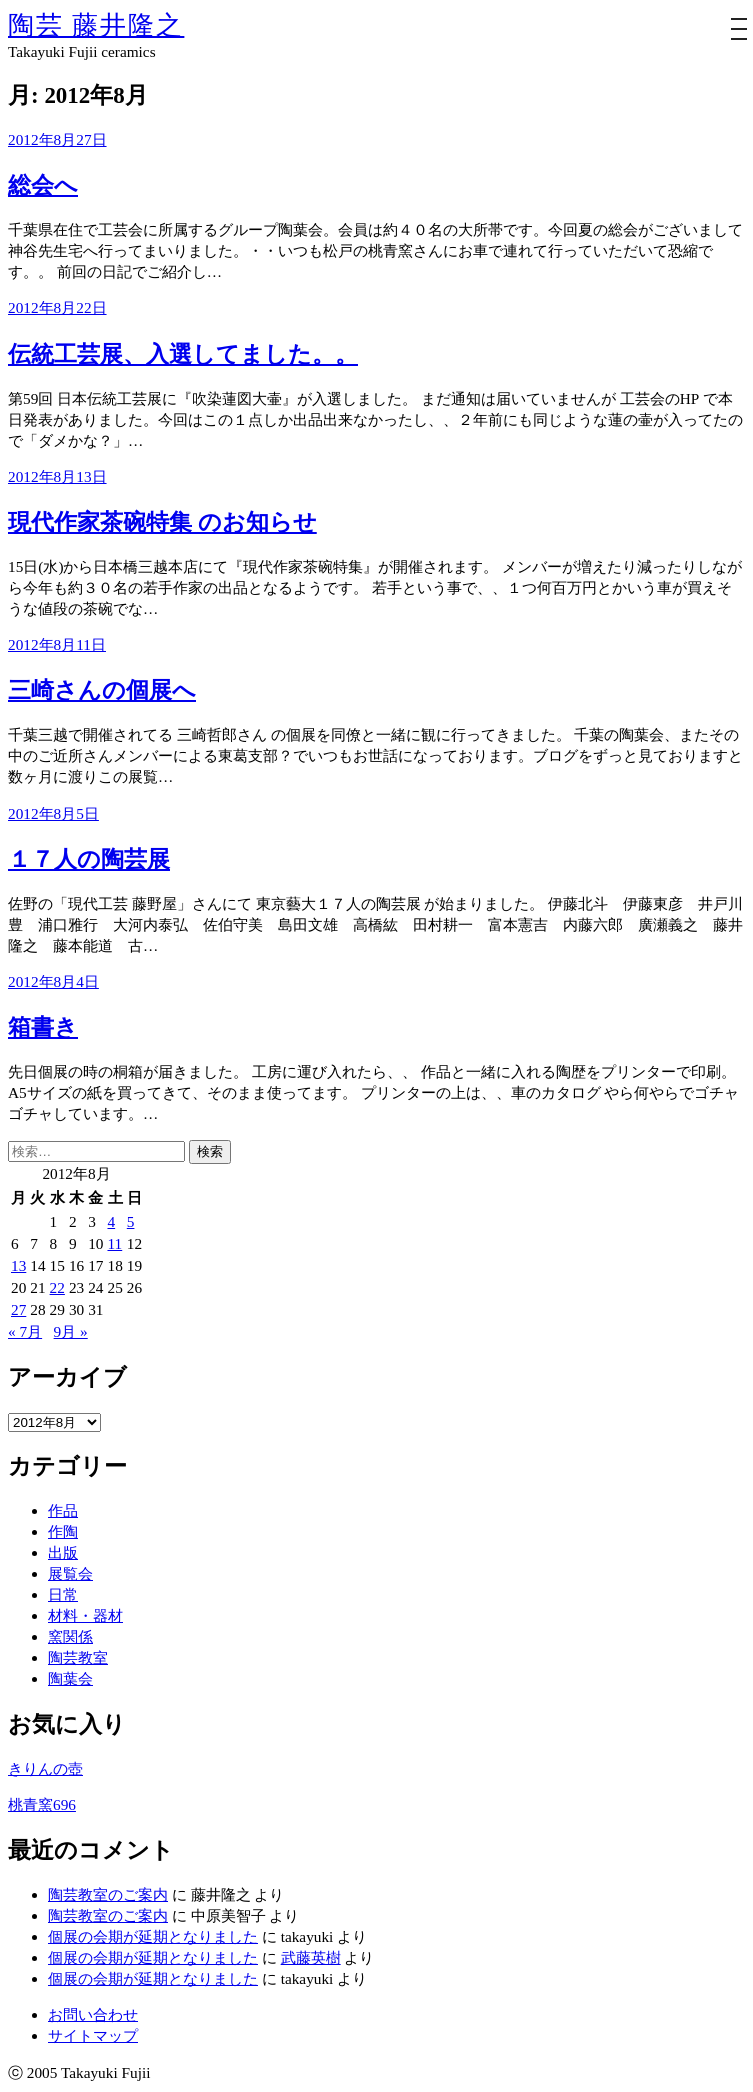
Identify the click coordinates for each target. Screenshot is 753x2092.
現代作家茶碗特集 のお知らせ (162, 522)
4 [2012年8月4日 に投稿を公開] (111, 1221)
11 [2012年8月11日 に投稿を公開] (114, 1243)
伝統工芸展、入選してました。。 (183, 354)
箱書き (43, 1027)
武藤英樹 (311, 1957)
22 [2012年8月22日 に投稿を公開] (57, 1287)
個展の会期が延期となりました (153, 1936)
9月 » (71, 1331)
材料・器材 (85, 1615)
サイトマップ (93, 2035)
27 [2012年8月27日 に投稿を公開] (18, 1309)
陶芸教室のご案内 (108, 1894)
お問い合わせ (93, 2014)
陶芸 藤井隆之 (96, 25)
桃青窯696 (42, 1804)
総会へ (43, 185)
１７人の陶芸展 (89, 859)
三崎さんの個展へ (102, 690)
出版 (63, 1552)
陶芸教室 (78, 1657)
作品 (63, 1510)
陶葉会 (70, 1678)
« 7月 (25, 1331)
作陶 (63, 1531)
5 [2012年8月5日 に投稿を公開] (131, 1221)
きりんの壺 (45, 1768)
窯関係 (70, 1636)
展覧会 (70, 1573)
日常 (63, 1594)
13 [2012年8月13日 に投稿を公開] (18, 1265)
